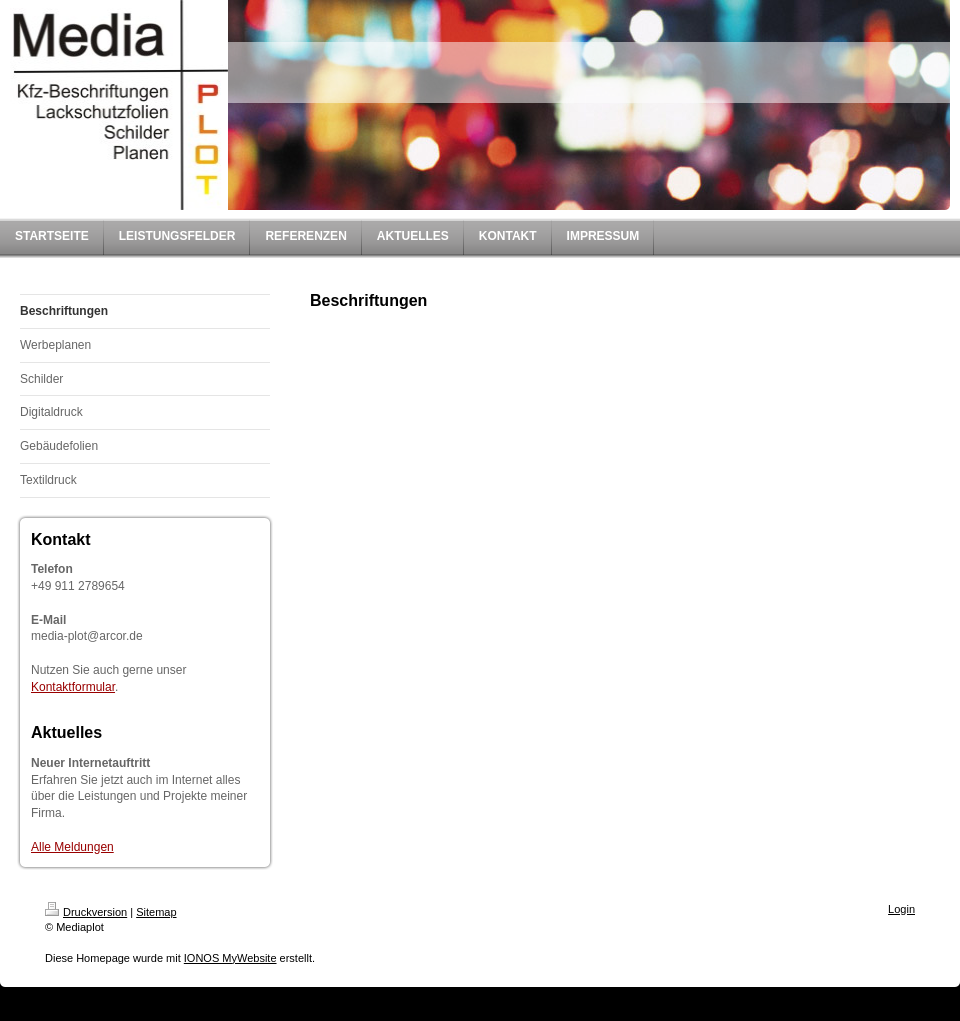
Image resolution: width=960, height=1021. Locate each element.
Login (901, 909)
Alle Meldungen (72, 847)
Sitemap (156, 912)
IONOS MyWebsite (230, 958)
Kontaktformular (73, 687)
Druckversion (86, 912)
